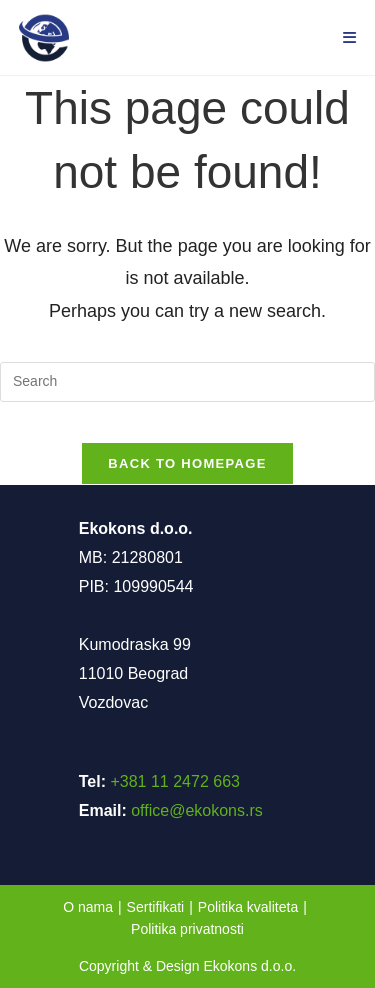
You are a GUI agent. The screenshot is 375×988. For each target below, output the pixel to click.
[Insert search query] (187, 382)
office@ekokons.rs (197, 810)
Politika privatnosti (187, 929)
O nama (88, 907)
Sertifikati (156, 907)
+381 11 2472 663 (174, 781)
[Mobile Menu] (350, 37)
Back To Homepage (187, 463)
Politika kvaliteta (248, 907)
